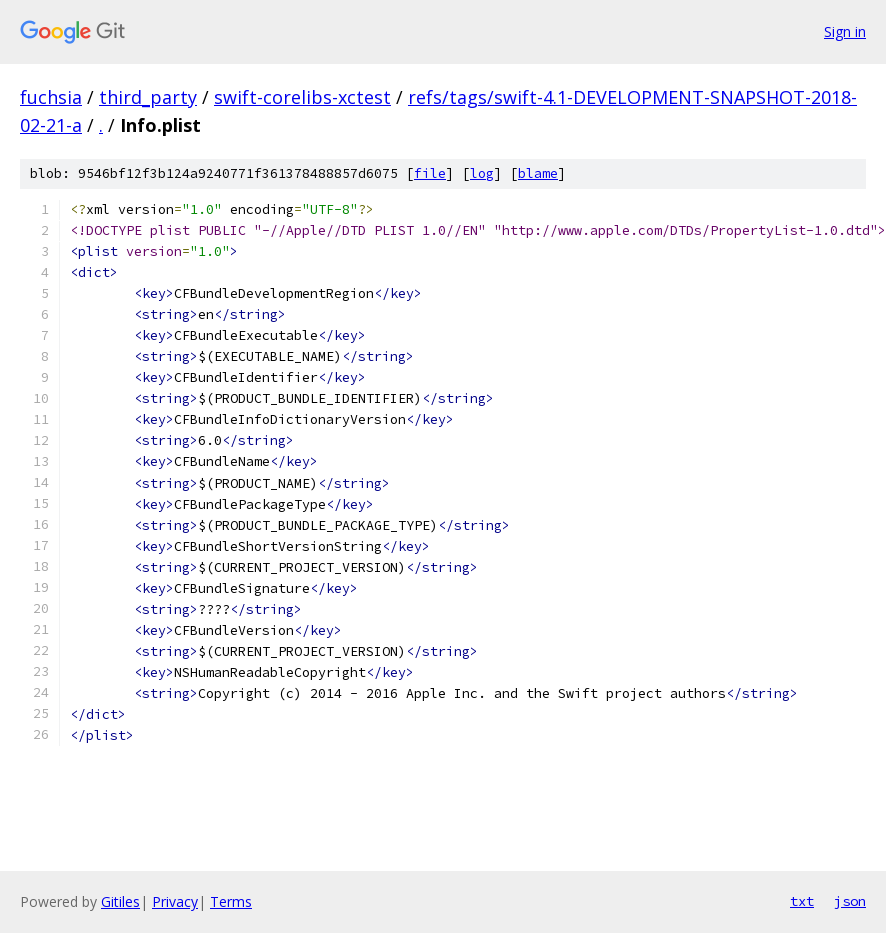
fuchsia (51, 97)
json (850, 901)
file (430, 173)
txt (802, 901)
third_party (148, 97)
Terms (231, 901)
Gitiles (120, 901)
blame (538, 173)
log (482, 173)
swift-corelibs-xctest (302, 97)
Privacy (175, 901)
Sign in (845, 31)
